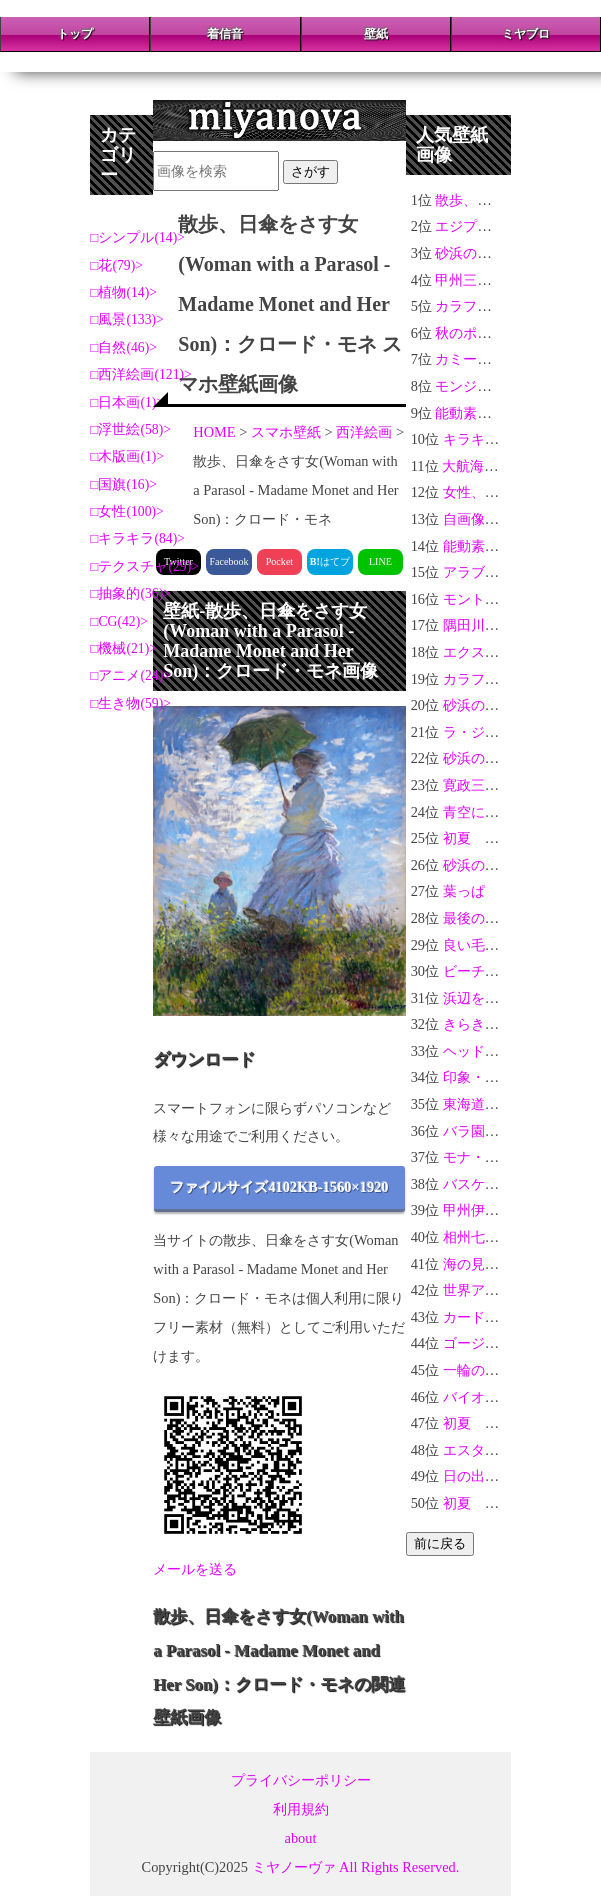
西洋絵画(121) (141, 374)
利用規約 (301, 1809)
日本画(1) (127, 402)
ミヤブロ (526, 34)
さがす (310, 171)
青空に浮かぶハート (506, 812)
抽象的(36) (130, 593)
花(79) (116, 265)
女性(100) (127, 511)
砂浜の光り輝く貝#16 (502, 253)
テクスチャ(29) (144, 566)
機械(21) (123, 648)
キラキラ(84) (137, 538)
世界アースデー (492, 1290)
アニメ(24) (130, 675)
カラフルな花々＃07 (498, 306)
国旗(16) (123, 484)
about (301, 1838)
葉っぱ (464, 891)
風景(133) (127, 319)
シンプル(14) (137, 237)
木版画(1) (127, 456)
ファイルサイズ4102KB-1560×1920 (279, 1187)
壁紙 (376, 34)
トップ (75, 34)
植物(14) (123, 292)
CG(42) (119, 621)
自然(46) (123, 347)
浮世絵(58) (130, 429)
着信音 (225, 34)
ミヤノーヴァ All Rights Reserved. (356, 1867)
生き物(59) (130, 703)
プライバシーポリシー (301, 1780)
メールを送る (195, 1569)
